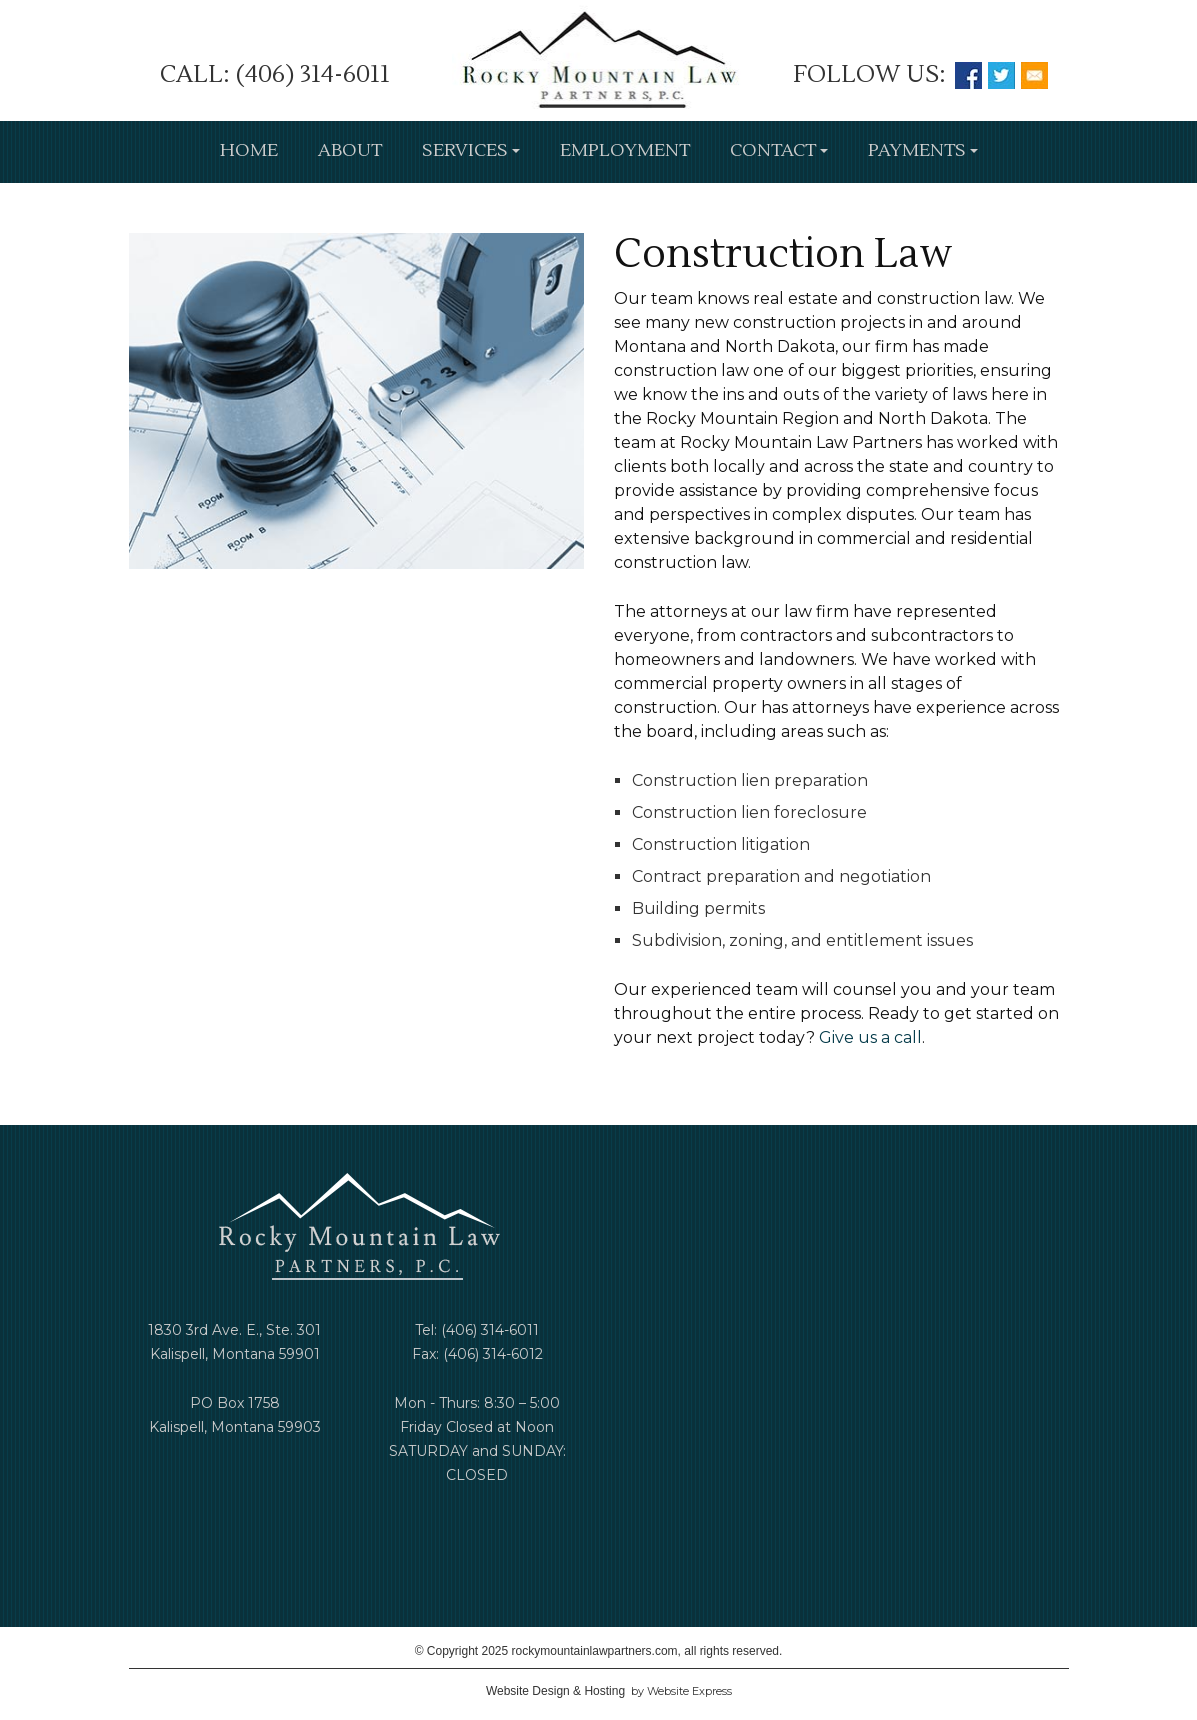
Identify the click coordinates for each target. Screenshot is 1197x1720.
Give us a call (870, 1037)
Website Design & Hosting (555, 1691)
